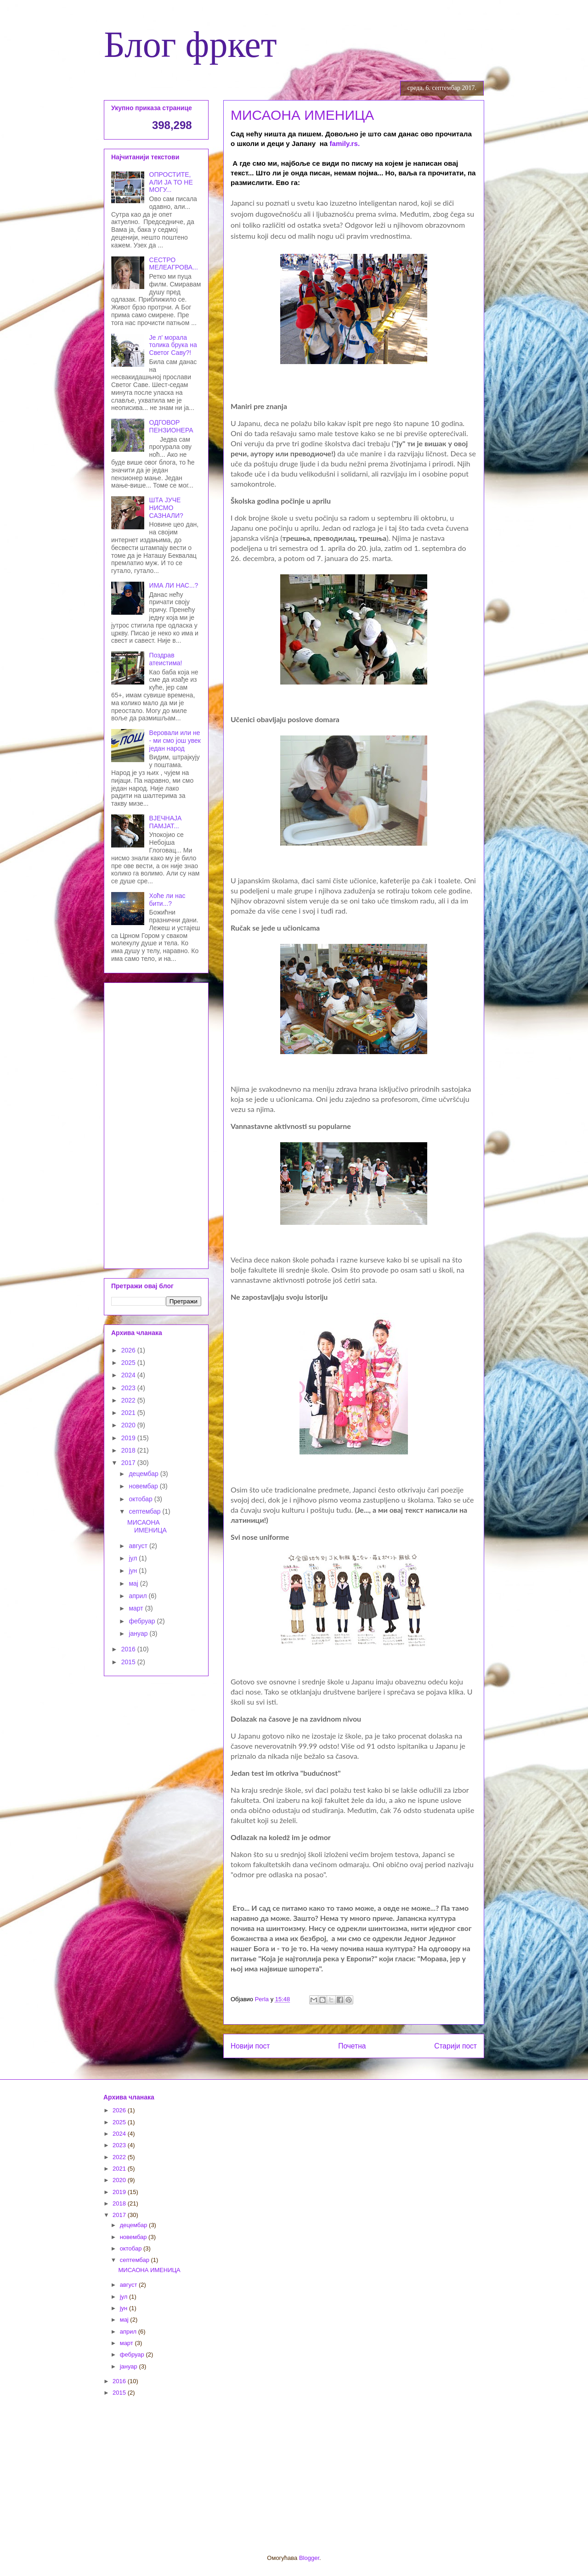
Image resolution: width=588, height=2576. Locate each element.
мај (134, 1583)
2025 (129, 1362)
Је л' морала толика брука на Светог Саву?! (173, 345)
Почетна (352, 2046)
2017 (129, 1462)
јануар (139, 1633)
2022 (129, 1400)
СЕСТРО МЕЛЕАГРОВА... (173, 263)
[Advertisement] (156, 1124)
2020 (129, 1425)
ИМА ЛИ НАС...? (173, 585)
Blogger (309, 2557)
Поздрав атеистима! (165, 659)
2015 (129, 1662)
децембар (144, 1473)
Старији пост (455, 2046)
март (137, 1608)
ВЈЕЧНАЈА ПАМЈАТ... (165, 822)
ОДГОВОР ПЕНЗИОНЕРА (171, 426)
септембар (145, 1511)
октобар (141, 1499)
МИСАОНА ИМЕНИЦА (147, 1526)
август (139, 1545)
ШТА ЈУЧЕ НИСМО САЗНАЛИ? (166, 507)
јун (134, 1570)
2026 (129, 1350)
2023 (129, 1388)
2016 (129, 1649)
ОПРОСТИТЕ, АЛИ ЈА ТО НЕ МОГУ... (171, 182)
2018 (129, 1450)
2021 (129, 1412)
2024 (129, 1375)
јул (134, 1558)
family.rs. (347, 143)
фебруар (143, 1621)
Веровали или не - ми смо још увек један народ (175, 740)
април (138, 1595)
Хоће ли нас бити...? (167, 899)
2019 (129, 1438)
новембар (144, 1486)
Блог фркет (190, 44)
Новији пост (250, 2046)
